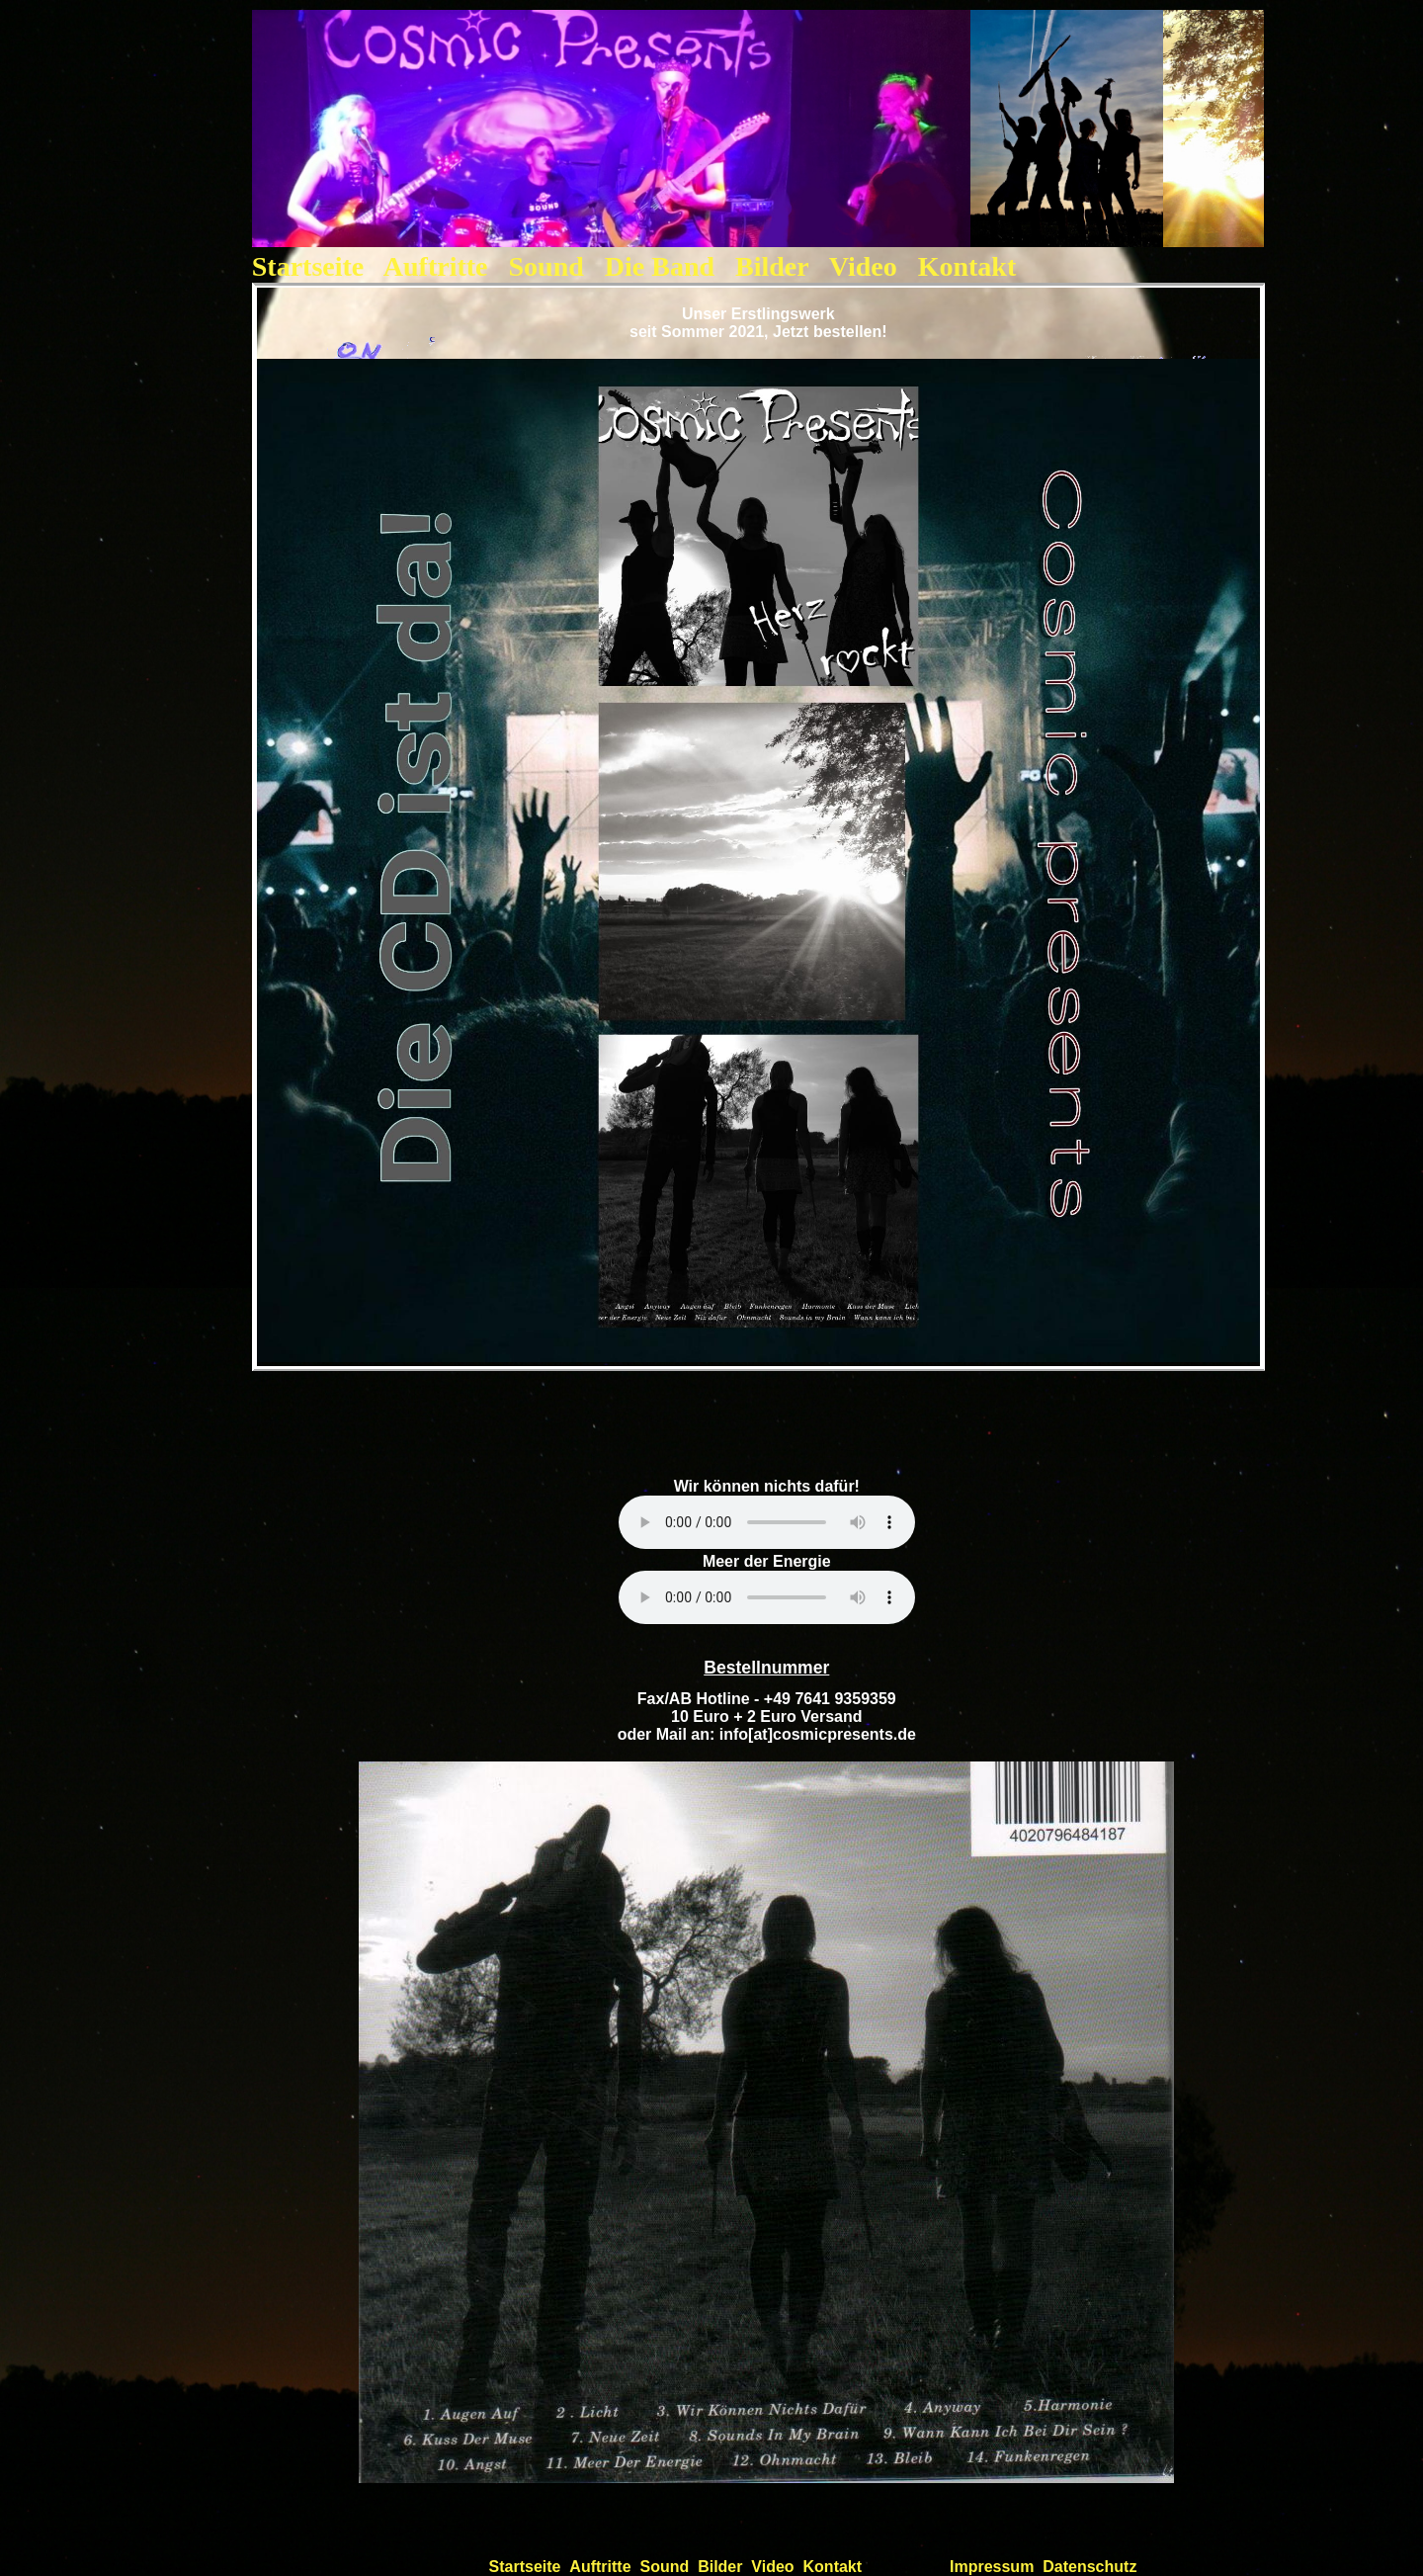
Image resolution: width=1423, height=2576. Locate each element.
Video (863, 266)
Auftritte (435, 266)
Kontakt (967, 266)
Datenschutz (1089, 2566)
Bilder (771, 266)
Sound (550, 266)
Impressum (992, 2566)
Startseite (308, 266)
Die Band (663, 266)
